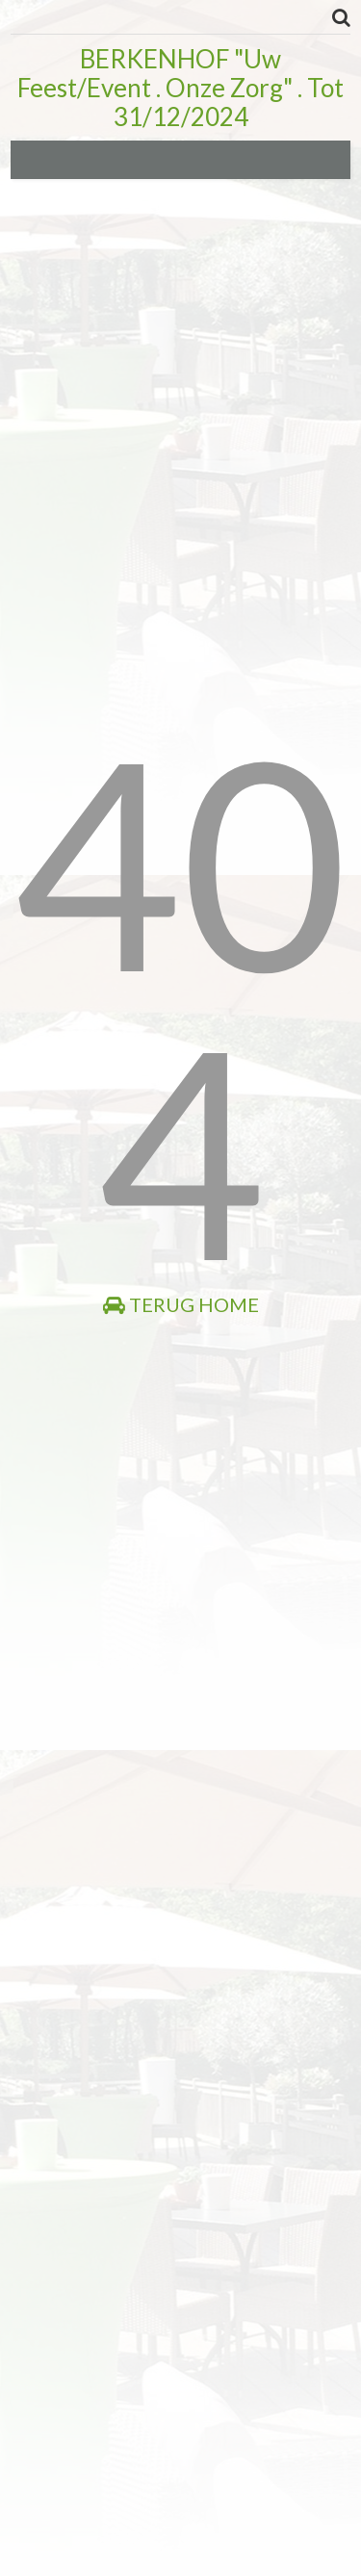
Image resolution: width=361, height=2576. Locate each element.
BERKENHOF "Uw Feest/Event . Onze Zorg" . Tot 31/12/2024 (180, 87)
